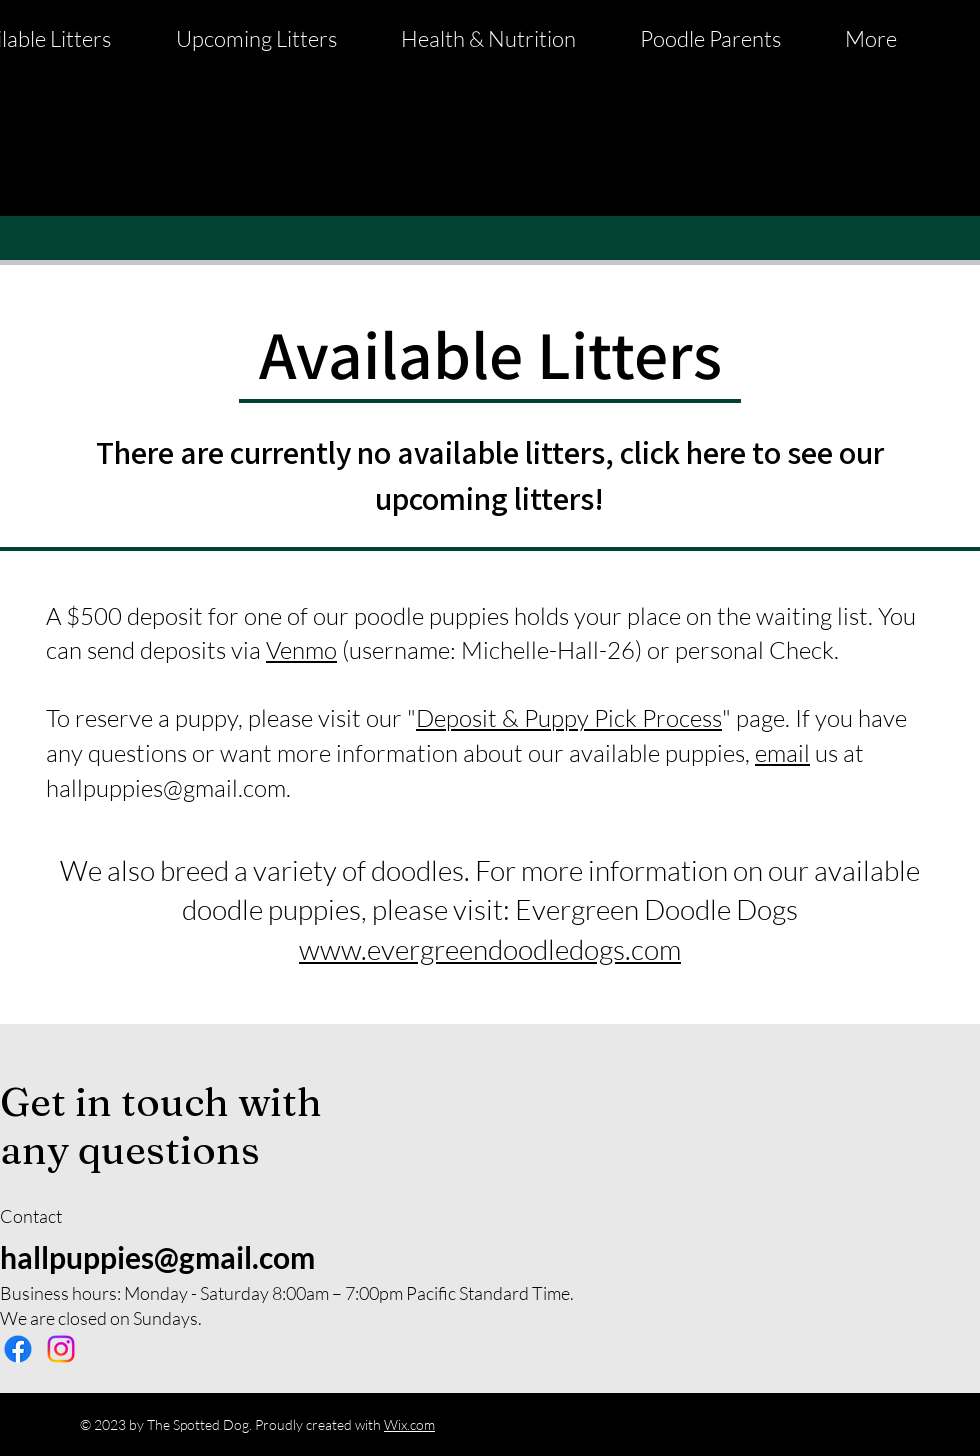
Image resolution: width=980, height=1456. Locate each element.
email (782, 753)
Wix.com (409, 1424)
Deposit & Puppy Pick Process (569, 718)
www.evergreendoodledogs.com (490, 949)
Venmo (301, 650)
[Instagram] (61, 1349)
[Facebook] (18, 1349)
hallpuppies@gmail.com (166, 788)
